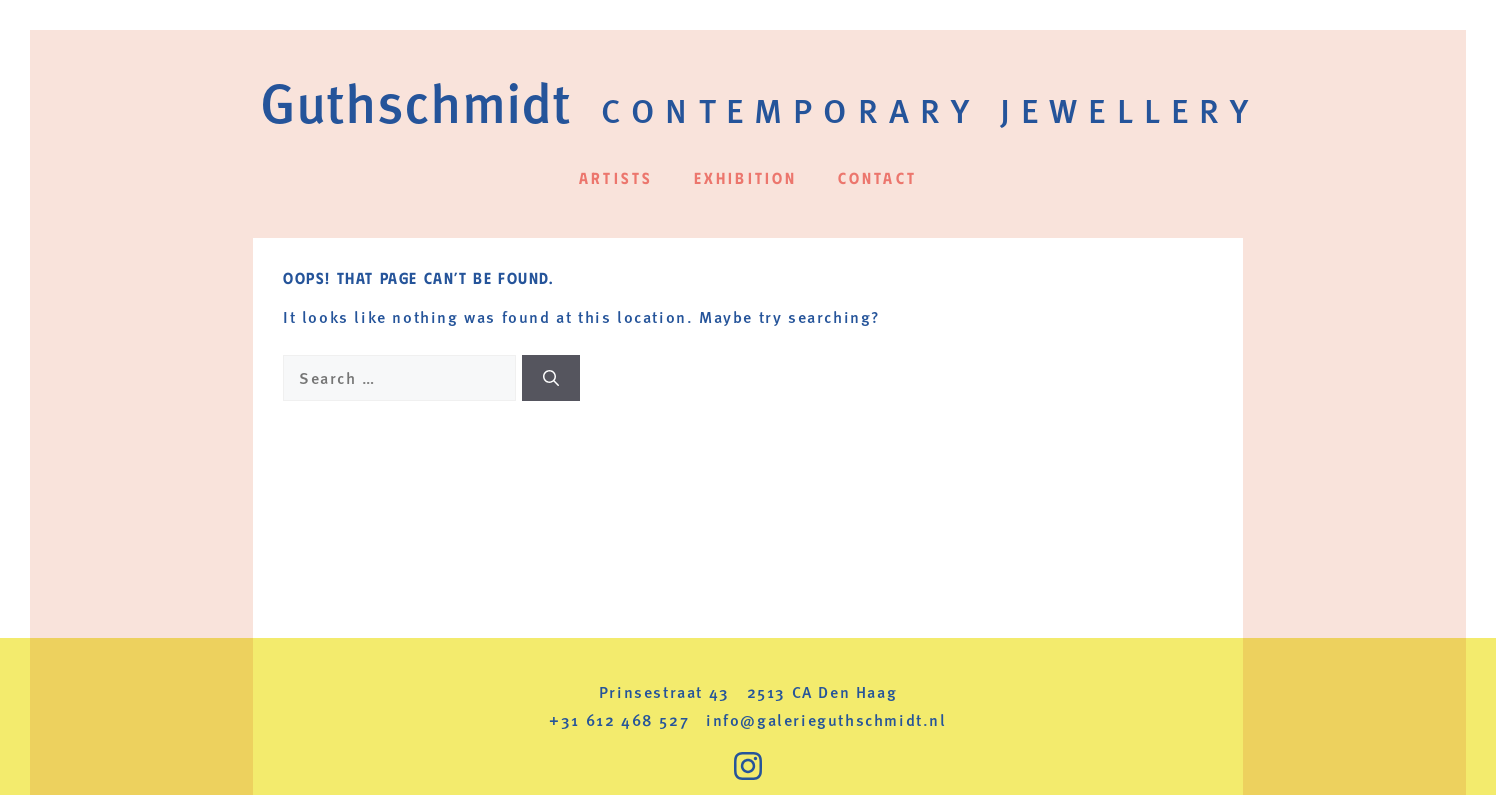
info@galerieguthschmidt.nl (826, 719)
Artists (616, 177)
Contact (877, 177)
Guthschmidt (415, 100)
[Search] (551, 378)
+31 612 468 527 (619, 719)
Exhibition (746, 177)
